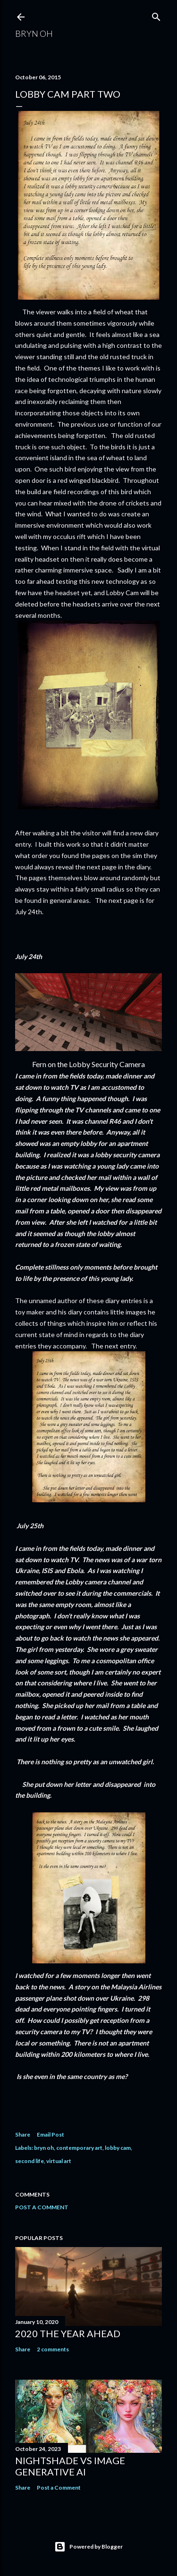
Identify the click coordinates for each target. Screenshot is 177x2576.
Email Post (50, 2134)
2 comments (53, 2349)
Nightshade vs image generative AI (70, 2466)
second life (29, 2160)
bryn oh (44, 2147)
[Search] (156, 15)
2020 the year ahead (67, 2333)
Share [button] (22, 2134)
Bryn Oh (34, 33)
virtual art (58, 2160)
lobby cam (118, 2147)
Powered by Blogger (88, 2546)
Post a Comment (41, 2207)
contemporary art (79, 2147)
